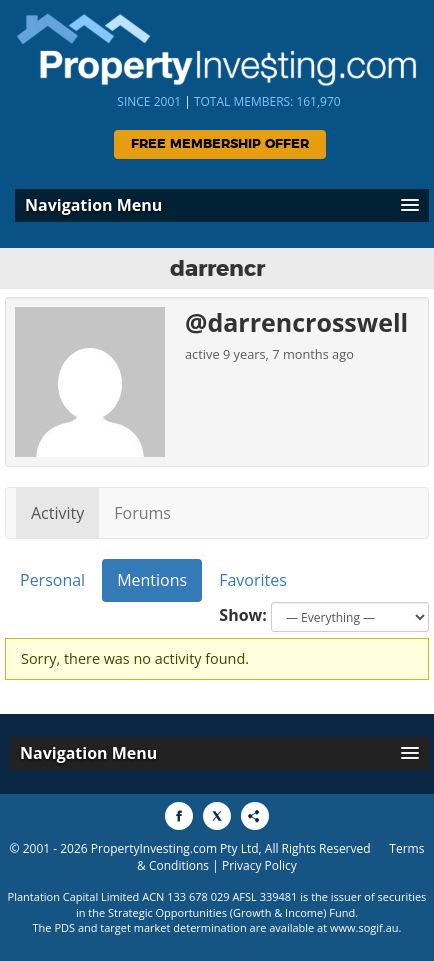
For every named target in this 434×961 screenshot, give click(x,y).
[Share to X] (217, 816)
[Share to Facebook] (179, 816)
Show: (243, 615)
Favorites (253, 580)
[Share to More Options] (255, 816)
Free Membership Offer (220, 144)
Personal (52, 580)
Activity (57, 513)
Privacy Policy (259, 865)
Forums (142, 513)
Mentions (152, 580)
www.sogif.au (364, 927)
